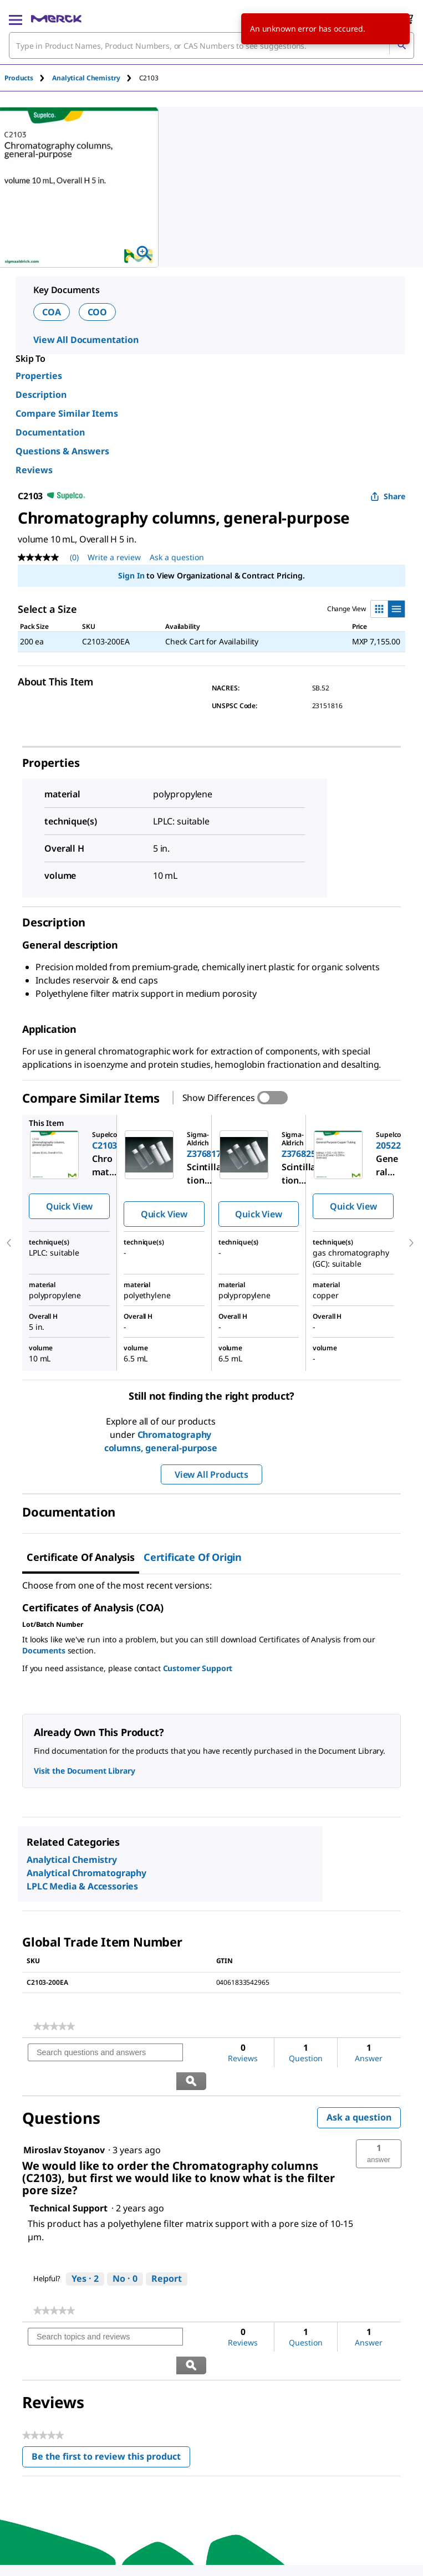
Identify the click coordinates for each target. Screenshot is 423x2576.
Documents (43, 1650)
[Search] (401, 45)
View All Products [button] (211, 1474)
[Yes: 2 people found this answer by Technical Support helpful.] (85, 2250)
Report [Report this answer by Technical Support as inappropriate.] (166, 2250)
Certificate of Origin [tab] (193, 1557)
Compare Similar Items (67, 413)
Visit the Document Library (84, 1770)
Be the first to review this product (111, 2402)
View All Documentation (86, 339)
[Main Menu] (15, 19)
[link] (54, 2026)
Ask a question (359, 2089)
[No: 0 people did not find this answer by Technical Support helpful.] (125, 2250)
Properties (39, 376)
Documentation (50, 432)
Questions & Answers (62, 451)
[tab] (28, 78)
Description (41, 394)
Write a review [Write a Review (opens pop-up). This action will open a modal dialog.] (114, 557)
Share (387, 496)
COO (98, 312)
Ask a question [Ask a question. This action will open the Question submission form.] (177, 557)
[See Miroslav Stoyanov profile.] (64, 2121)
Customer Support (198, 1668)
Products (18, 78)
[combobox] (211, 45)
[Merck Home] (56, 18)
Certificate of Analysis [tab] (81, 1557)
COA (51, 312)
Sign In (131, 575)
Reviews (34, 470)
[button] (378, 2125)
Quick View (69, 1206)
